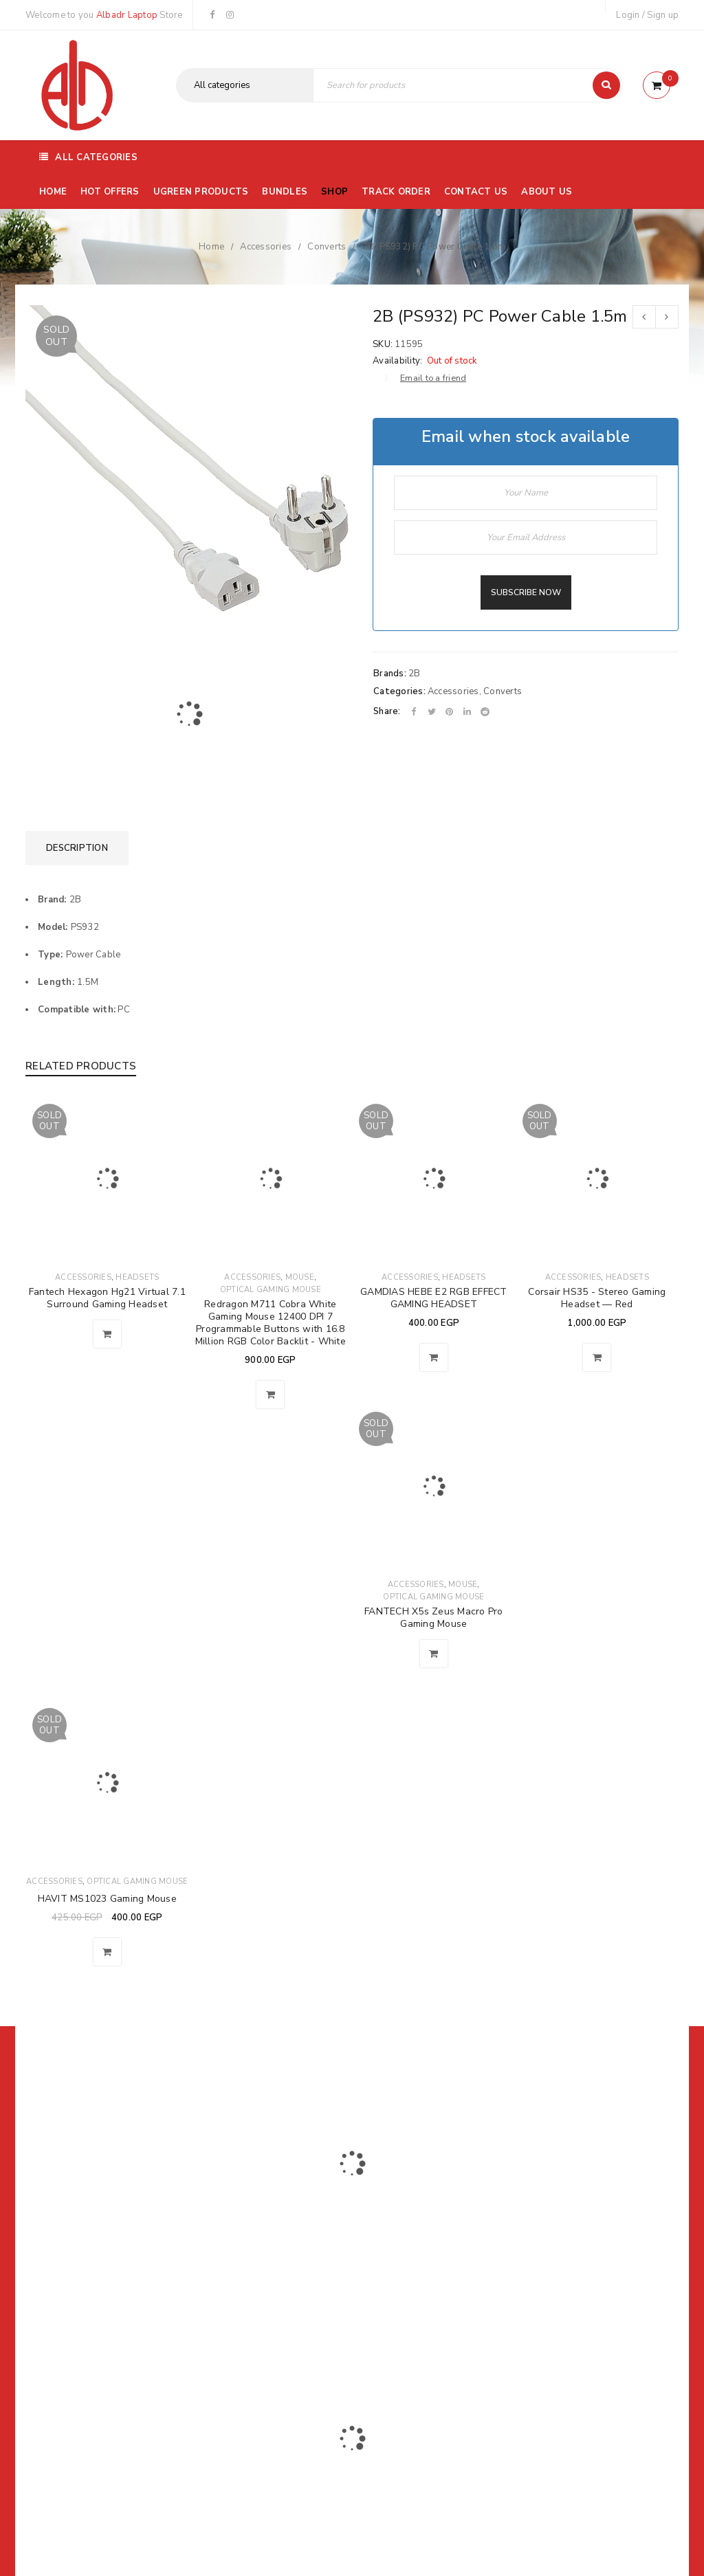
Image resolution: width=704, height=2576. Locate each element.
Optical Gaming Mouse (270, 1290)
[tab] (77, 848)
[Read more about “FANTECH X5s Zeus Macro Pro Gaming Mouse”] (434, 1653)
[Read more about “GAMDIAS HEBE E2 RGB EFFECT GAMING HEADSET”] (434, 1357)
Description (77, 848)
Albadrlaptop (260, 2330)
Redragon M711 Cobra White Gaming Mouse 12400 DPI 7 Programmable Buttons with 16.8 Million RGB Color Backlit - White (270, 1323)
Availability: (397, 361)
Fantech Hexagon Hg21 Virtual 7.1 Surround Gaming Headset (107, 1298)
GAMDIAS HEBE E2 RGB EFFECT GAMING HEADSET (433, 1298)
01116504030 (111, 2238)
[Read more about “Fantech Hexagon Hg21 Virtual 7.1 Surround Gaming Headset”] (107, 1334)
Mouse (299, 1277)
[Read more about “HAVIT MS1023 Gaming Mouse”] (107, 1952)
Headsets (137, 1277)
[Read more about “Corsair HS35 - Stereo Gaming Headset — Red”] (596, 1357)
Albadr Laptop (126, 15)
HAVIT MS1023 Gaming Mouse (107, 1898)
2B (414, 673)
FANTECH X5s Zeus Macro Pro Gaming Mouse (433, 1617)
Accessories (266, 247)
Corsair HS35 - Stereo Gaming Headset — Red (597, 1298)
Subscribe (519, 2176)
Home (211, 247)
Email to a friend (433, 378)
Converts (326, 247)
